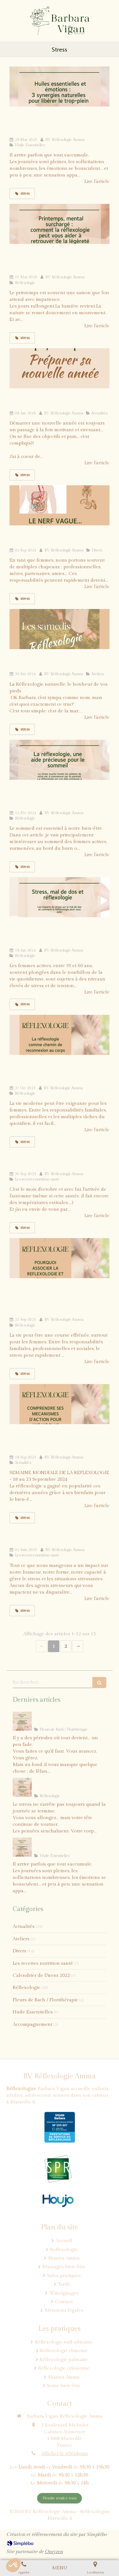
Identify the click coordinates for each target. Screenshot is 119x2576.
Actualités (24, 1926)
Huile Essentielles (33, 2012)
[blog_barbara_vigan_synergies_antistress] (59, 86)
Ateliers (21, 1939)
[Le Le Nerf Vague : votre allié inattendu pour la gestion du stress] (59, 505)
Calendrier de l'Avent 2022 (41, 1975)
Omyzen (54, 2551)
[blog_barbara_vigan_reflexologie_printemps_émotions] (59, 224)
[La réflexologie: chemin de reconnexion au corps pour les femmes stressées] (59, 1035)
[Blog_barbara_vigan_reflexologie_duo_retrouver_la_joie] (22, 1721)
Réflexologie (26, 1987)
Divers (19, 1951)
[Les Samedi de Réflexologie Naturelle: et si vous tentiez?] (59, 629)
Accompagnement (32, 2024)
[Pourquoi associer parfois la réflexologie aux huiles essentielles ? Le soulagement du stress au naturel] (59, 1258)
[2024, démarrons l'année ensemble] (59, 368)
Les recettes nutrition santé (43, 1963)
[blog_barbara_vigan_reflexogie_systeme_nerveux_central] (22, 1787)
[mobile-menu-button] (59, 2568)
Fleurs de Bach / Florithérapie (45, 2000)
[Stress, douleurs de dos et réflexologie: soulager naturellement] (59, 897)
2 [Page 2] (65, 1646)
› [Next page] (77, 1646)
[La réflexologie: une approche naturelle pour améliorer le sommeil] (59, 760)
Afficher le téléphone (64, 2453)
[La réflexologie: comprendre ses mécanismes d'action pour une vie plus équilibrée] (59, 1404)
